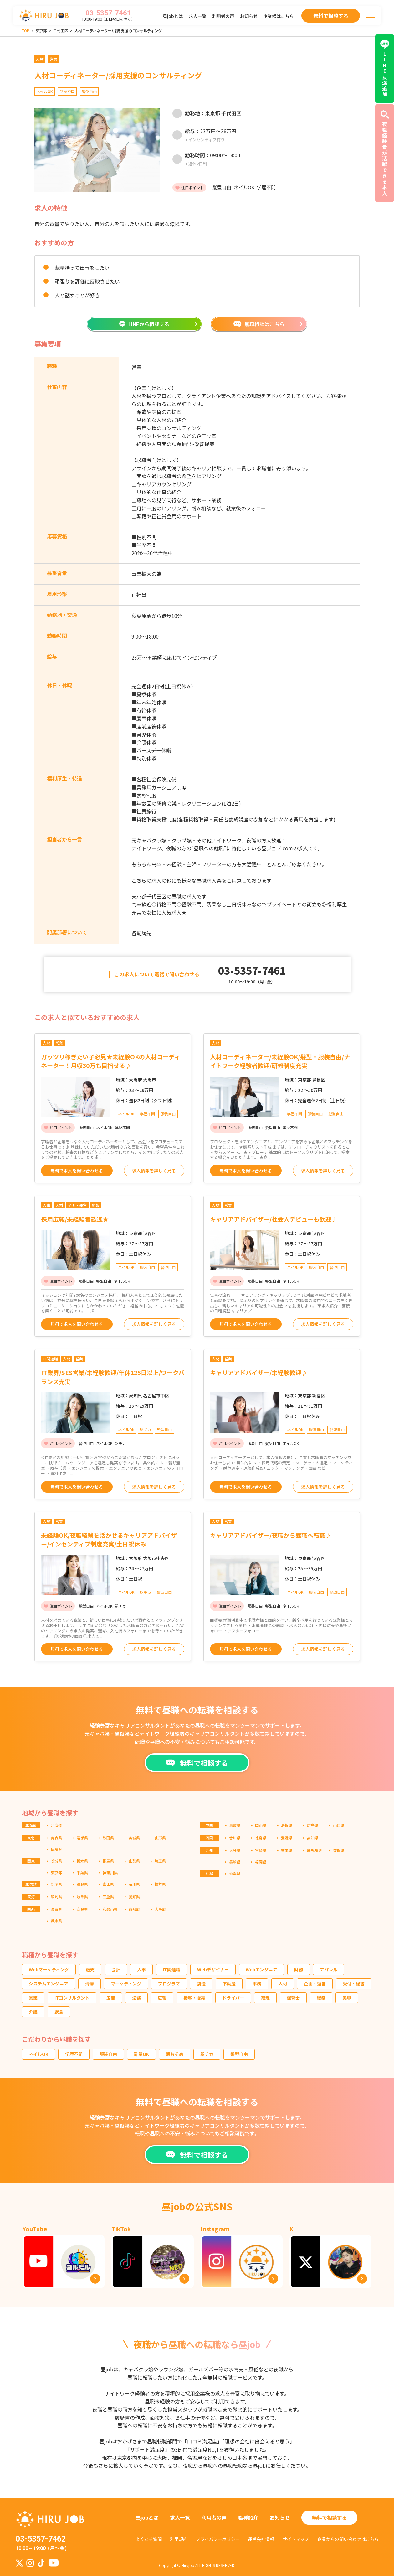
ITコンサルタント (72, 1998)
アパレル (328, 1969)
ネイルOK (38, 2054)
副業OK (141, 2054)
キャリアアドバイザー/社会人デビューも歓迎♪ (273, 1219)
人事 (141, 1969)
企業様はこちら (278, 16)
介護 (33, 2012)
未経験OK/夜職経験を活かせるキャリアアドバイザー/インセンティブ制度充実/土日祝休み (109, 1539)
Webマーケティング (49, 1969)
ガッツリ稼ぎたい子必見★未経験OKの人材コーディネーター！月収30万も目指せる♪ (110, 1061)
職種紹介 (248, 2517)
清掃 (89, 1983)
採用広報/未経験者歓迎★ (75, 1219)
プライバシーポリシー (218, 2539)
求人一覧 (197, 16)
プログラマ (169, 1983)
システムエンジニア (48, 1983)
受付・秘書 (354, 1983)
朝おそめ (174, 2054)
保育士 (293, 1998)
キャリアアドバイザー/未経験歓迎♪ (258, 1372)
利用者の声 (223, 16)
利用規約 (178, 2539)
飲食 (58, 2012)
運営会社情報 (261, 2539)
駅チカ (206, 2054)
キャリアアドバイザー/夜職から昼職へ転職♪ (270, 1535)
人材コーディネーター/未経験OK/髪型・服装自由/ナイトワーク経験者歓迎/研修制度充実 (280, 1061)
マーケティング (126, 1983)
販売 (90, 1969)
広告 (110, 1998)
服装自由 (108, 2054)
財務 (298, 1969)
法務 (136, 1998)
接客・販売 (194, 1998)
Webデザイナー (213, 1969)
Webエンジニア (261, 1969)
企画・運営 (315, 1983)
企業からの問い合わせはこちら (348, 2539)
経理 (265, 1998)
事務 (257, 1983)
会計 (115, 1969)
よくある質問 (149, 2539)
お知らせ (249, 16)
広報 (162, 1998)
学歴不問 (74, 2054)
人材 (282, 1983)
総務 (321, 1998)
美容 (346, 1998)
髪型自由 (239, 2054)
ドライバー (233, 1998)
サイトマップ (296, 2539)
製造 (201, 1983)
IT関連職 (171, 1969)
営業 (33, 1998)
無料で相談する (329, 2517)
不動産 (229, 1983)
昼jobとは (173, 16)
